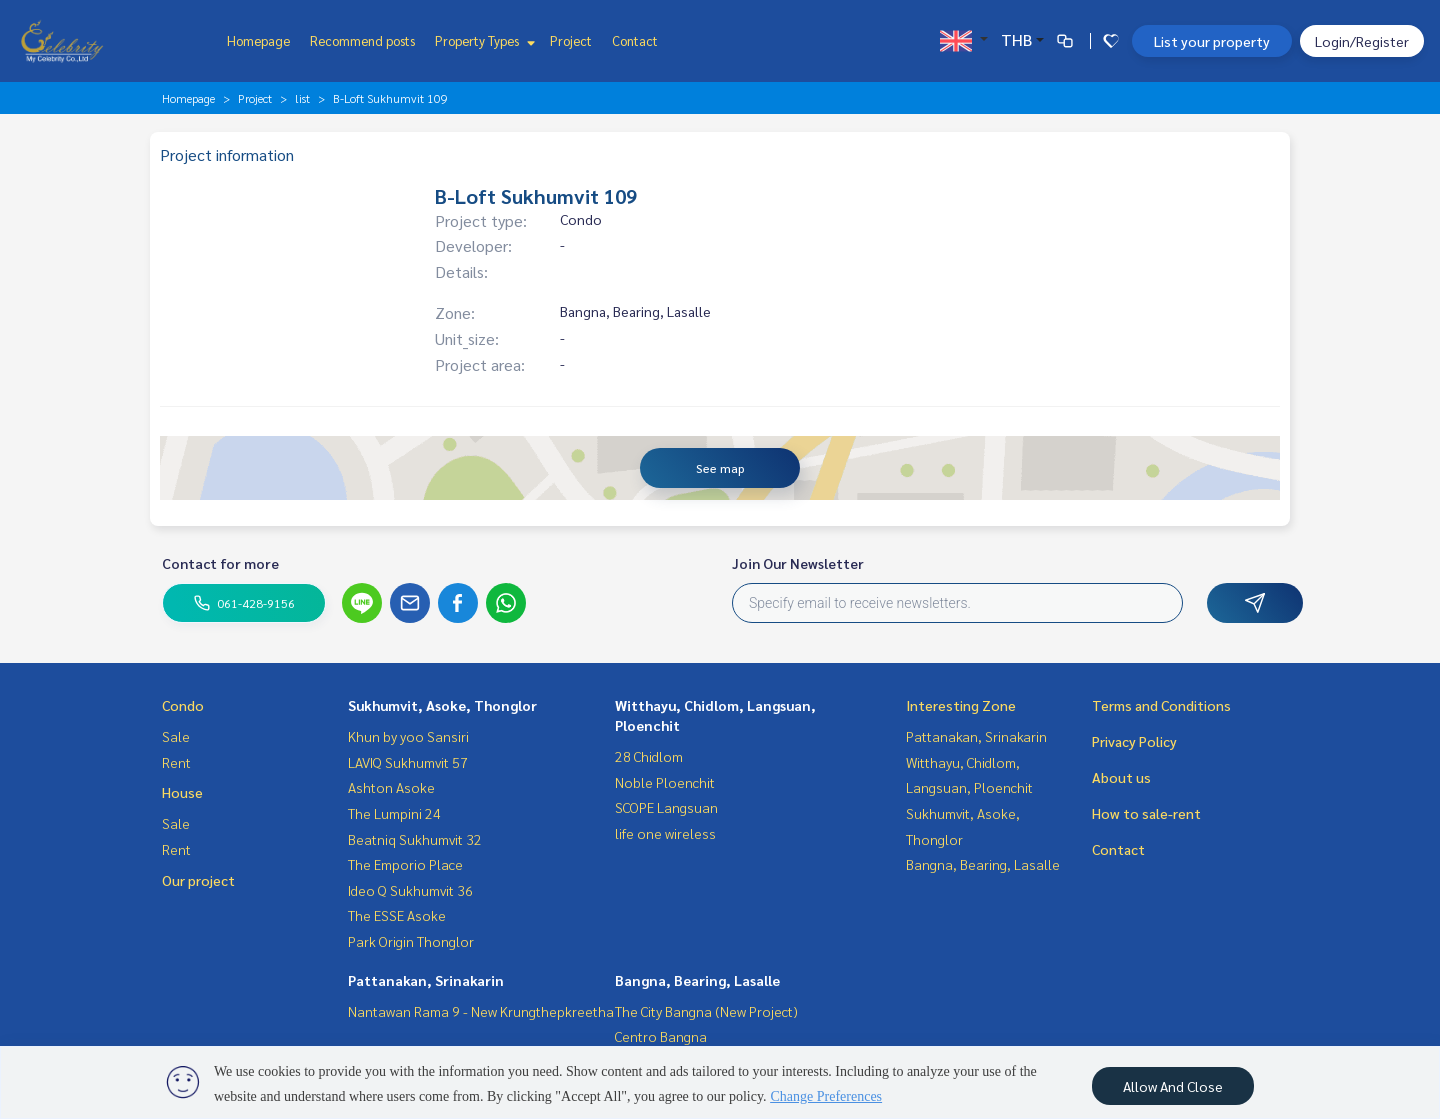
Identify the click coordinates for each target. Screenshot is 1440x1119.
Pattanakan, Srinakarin (426, 980)
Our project (198, 880)
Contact (635, 40)
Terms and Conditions (1161, 705)
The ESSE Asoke (397, 915)
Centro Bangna (661, 1036)
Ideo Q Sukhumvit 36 (410, 890)
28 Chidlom (649, 756)
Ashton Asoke (391, 787)
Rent (176, 762)
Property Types (482, 40)
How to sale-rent (1146, 813)
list (302, 98)
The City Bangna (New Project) (706, 1011)
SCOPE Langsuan (666, 807)
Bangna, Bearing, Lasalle (697, 980)
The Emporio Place (405, 864)
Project (571, 40)
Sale (176, 736)
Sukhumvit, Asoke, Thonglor (442, 705)
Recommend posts (362, 40)
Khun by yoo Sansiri (408, 736)
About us (1121, 777)
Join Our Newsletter (798, 563)
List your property (1212, 41)
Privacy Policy (1134, 741)
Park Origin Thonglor (411, 941)
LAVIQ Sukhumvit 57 (408, 762)
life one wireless (665, 833)
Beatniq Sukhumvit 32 (415, 839)
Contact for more (220, 563)
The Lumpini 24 (394, 813)
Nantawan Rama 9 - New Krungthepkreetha (481, 1011)
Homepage (258, 40)
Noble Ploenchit (665, 782)
